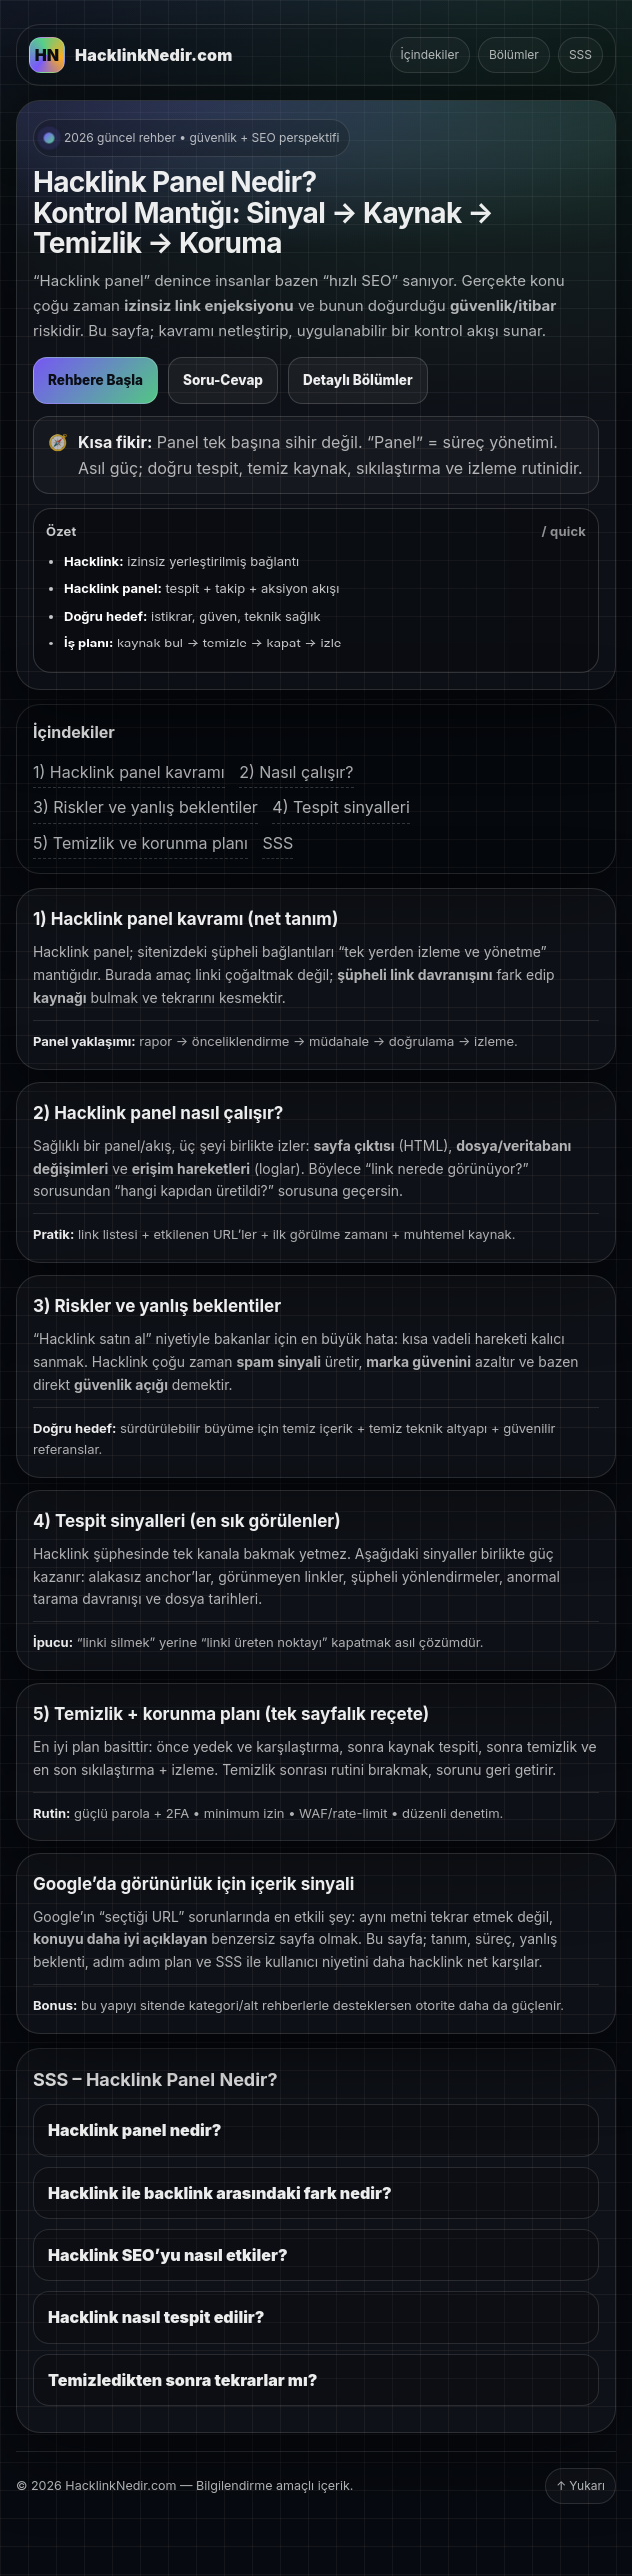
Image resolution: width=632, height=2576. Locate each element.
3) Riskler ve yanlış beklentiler (145, 807)
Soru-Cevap (223, 380)
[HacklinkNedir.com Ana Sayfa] (131, 55)
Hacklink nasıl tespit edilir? (156, 2317)
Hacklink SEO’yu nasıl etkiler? (168, 2255)
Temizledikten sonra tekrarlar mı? (182, 2380)
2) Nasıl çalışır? (296, 772)
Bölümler (514, 54)
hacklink (436, 1962)
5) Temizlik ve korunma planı (140, 843)
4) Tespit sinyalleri (341, 807)
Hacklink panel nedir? (134, 2130)
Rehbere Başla (95, 380)
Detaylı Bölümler (358, 380)
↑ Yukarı (580, 2485)
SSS (580, 54)
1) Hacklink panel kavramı (129, 772)
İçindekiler (430, 54)
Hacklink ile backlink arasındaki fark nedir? (220, 2193)
